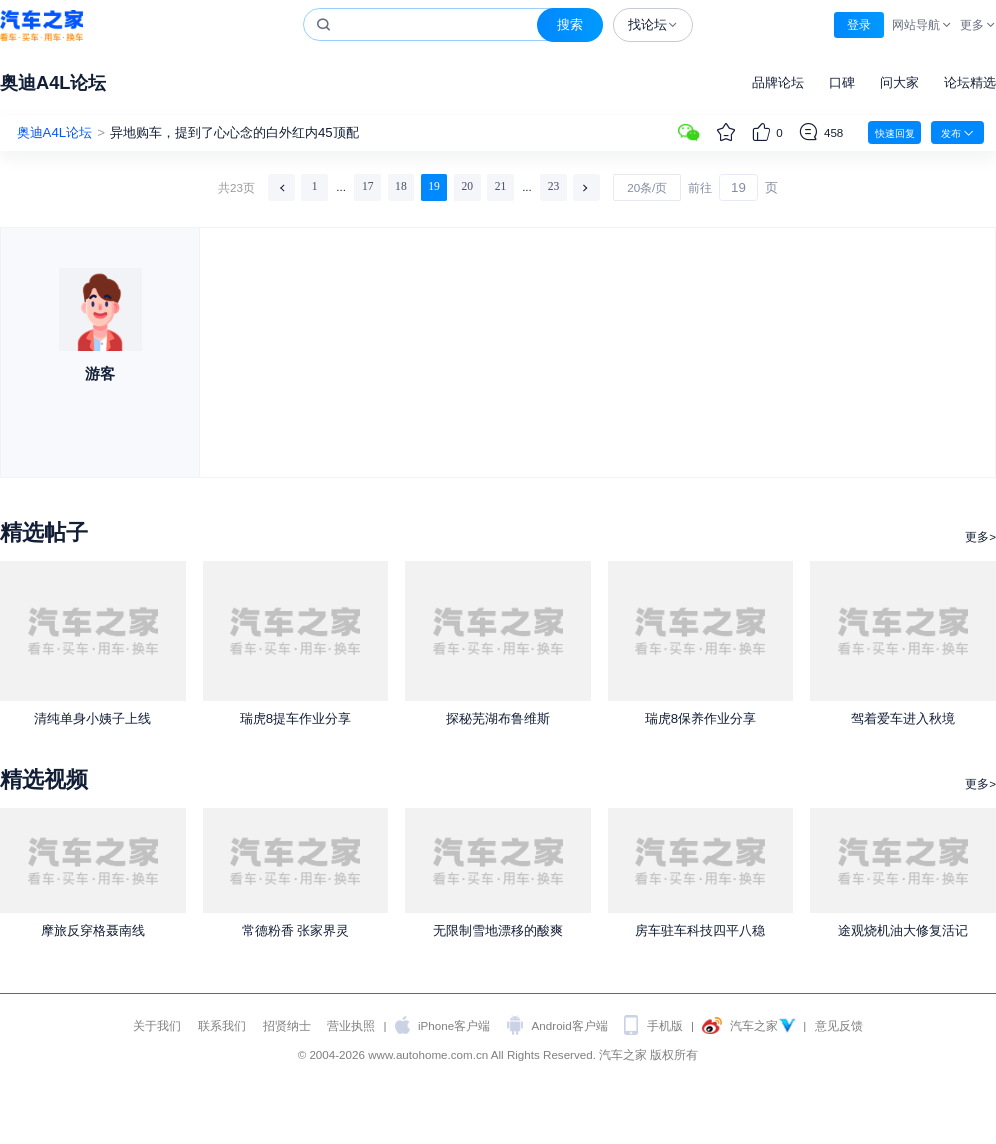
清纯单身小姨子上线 (92, 718)
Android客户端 (570, 1025)
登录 (859, 24)
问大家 (899, 82)
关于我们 (157, 1025)
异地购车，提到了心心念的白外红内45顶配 (234, 132)
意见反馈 (839, 1025)
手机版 (665, 1025)
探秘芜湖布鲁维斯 (498, 718)
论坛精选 (970, 82)
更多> (980, 536)
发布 (957, 133)
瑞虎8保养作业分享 (700, 718)
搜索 (570, 24)
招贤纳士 (287, 1025)
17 (368, 186)
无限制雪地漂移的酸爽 (498, 930)
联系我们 (222, 1025)
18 (401, 186)
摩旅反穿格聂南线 (93, 930)
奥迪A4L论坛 (53, 82)
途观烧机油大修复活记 (903, 930)
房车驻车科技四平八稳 (700, 930)
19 (434, 186)
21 (501, 186)
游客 (100, 373)
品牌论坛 (778, 82)
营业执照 (351, 1025)
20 (467, 186)
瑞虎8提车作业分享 (295, 718)
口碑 (842, 82)
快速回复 (895, 133)
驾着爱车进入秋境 (903, 718)
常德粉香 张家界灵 (296, 930)
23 (554, 186)
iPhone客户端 (454, 1025)
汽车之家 (41, 25)
